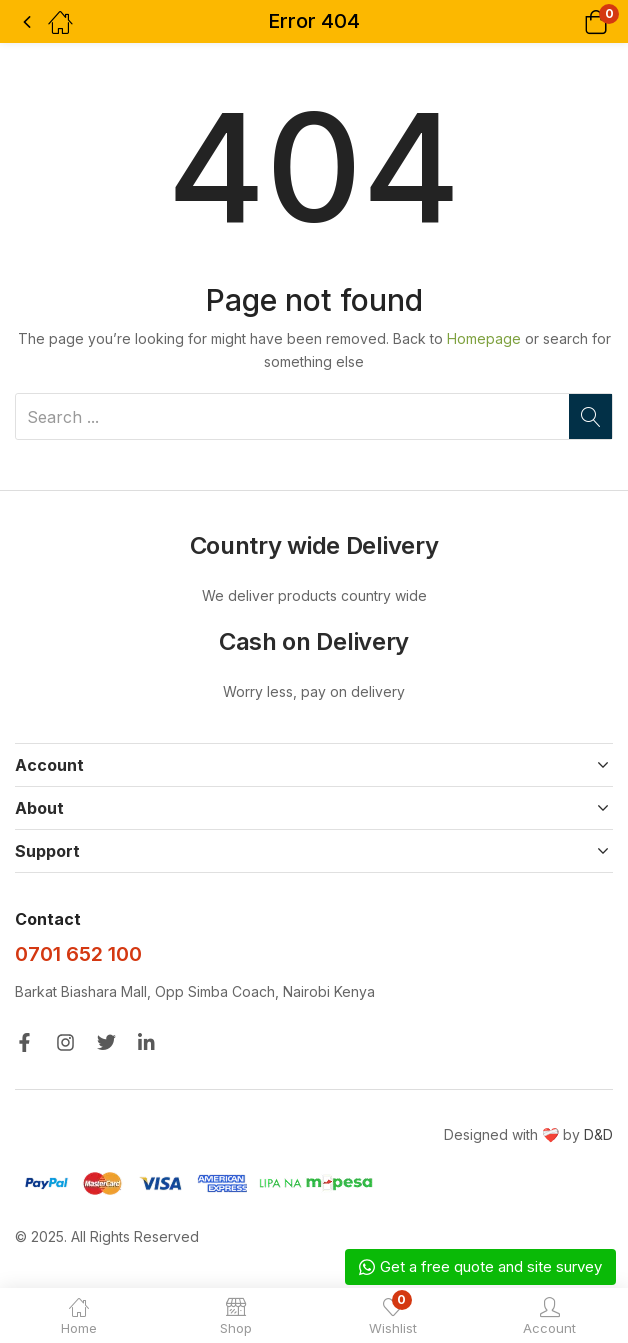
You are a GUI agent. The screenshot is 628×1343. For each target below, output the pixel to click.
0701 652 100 (78, 954)
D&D (598, 1134)
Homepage (484, 338)
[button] (570, 21)
